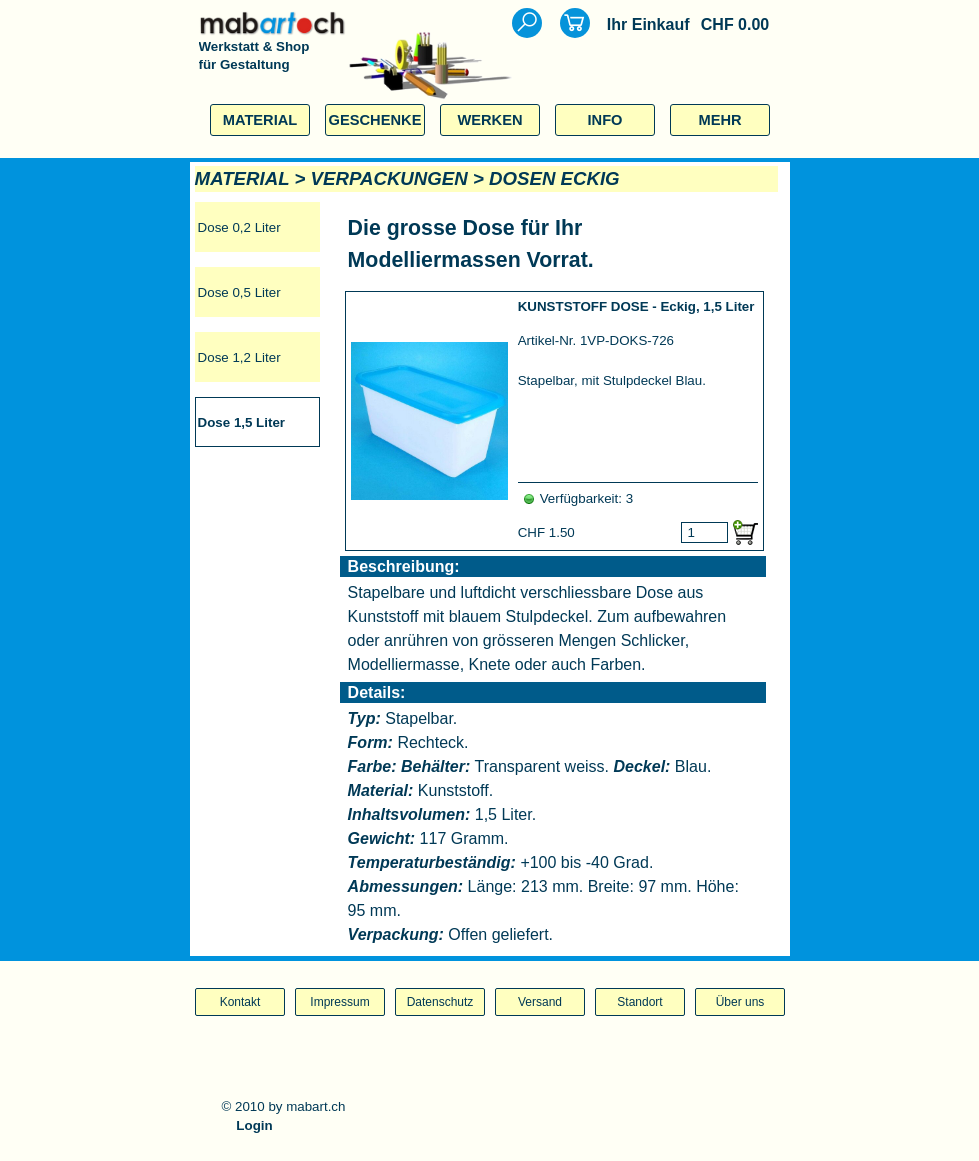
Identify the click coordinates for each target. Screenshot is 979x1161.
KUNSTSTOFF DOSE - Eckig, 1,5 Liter (636, 306)
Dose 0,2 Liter (239, 227)
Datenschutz (440, 1002)
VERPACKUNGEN (389, 178)
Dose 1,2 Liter (239, 357)
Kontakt (240, 1002)
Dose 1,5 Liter (241, 422)
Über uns (740, 1002)
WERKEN (489, 120)
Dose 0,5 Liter (239, 292)
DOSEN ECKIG (554, 178)
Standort (639, 1002)
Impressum (339, 1002)
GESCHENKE (375, 120)
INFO (604, 120)
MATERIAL (260, 120)
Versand (540, 1002)
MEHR (719, 120)
